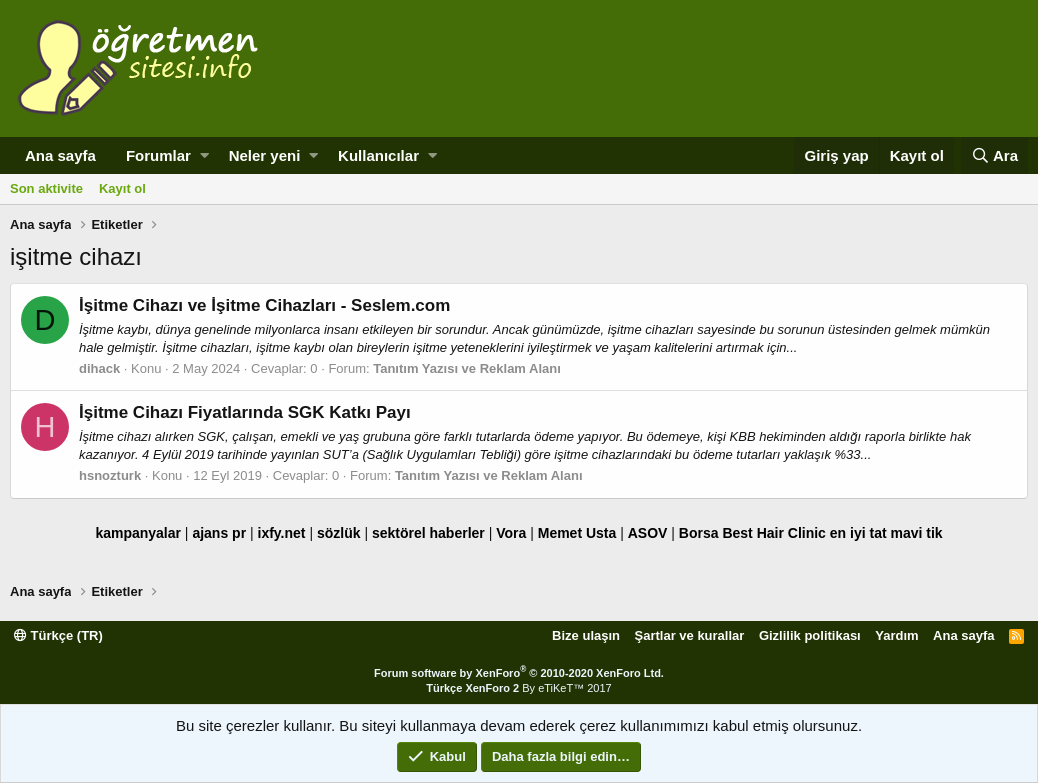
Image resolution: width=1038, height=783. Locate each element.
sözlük (339, 533)
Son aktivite (46, 188)
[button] (204, 155)
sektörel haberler (428, 533)
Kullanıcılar (378, 155)
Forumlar (158, 155)
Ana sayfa (60, 155)
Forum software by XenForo (519, 673)
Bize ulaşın (586, 635)
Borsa (699, 533)
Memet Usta (577, 533)
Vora (511, 533)
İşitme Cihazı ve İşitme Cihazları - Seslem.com (264, 305)
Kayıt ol (122, 188)
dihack (99, 368)
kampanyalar (138, 533)
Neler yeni (265, 155)
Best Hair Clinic (773, 533)
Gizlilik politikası (810, 635)
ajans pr (219, 533)
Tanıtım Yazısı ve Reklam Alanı (467, 368)
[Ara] (994, 155)
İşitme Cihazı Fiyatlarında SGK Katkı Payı (245, 412)
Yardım (896, 635)
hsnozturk (110, 475)
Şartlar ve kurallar (690, 635)
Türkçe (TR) (58, 635)
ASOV (648, 533)
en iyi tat (858, 533)
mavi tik (916, 533)
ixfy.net (282, 533)
